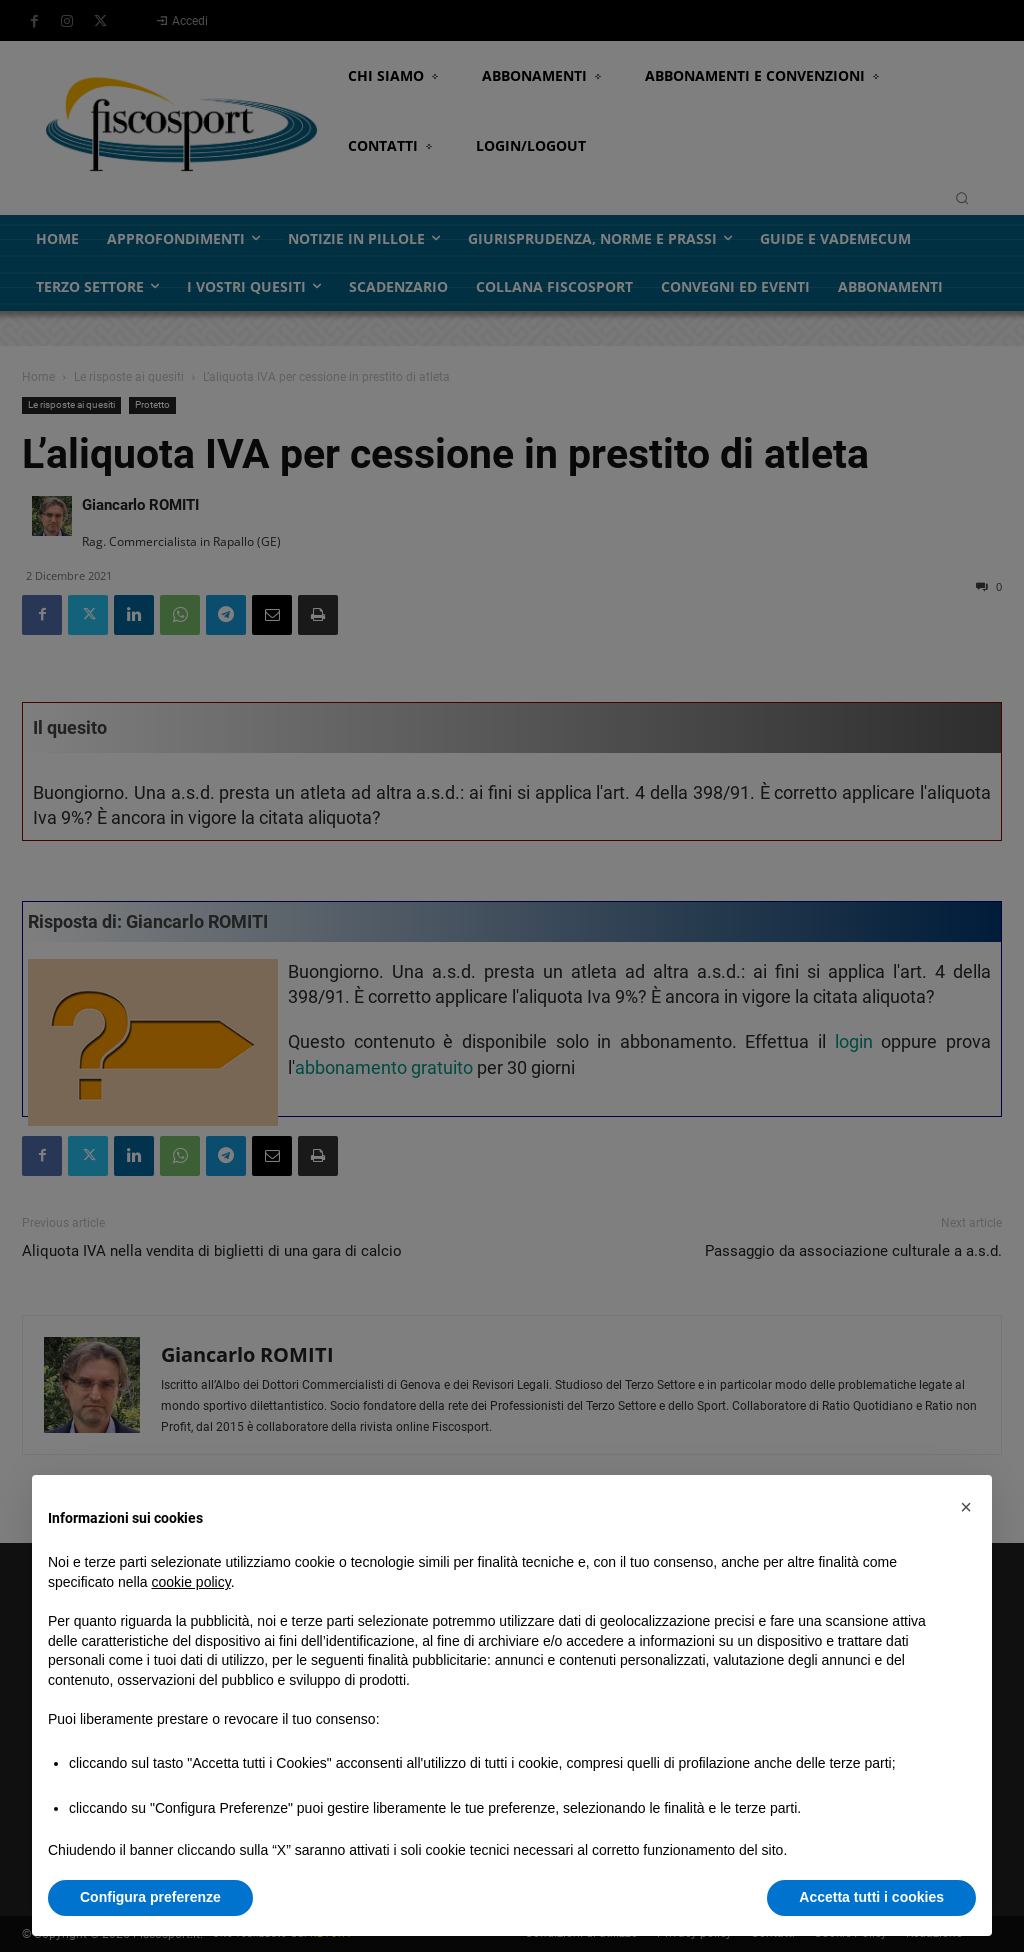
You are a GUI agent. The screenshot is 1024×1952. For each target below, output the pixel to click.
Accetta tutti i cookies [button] (871, 1897)
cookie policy (191, 1582)
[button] (966, 1507)
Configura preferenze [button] (150, 1897)
